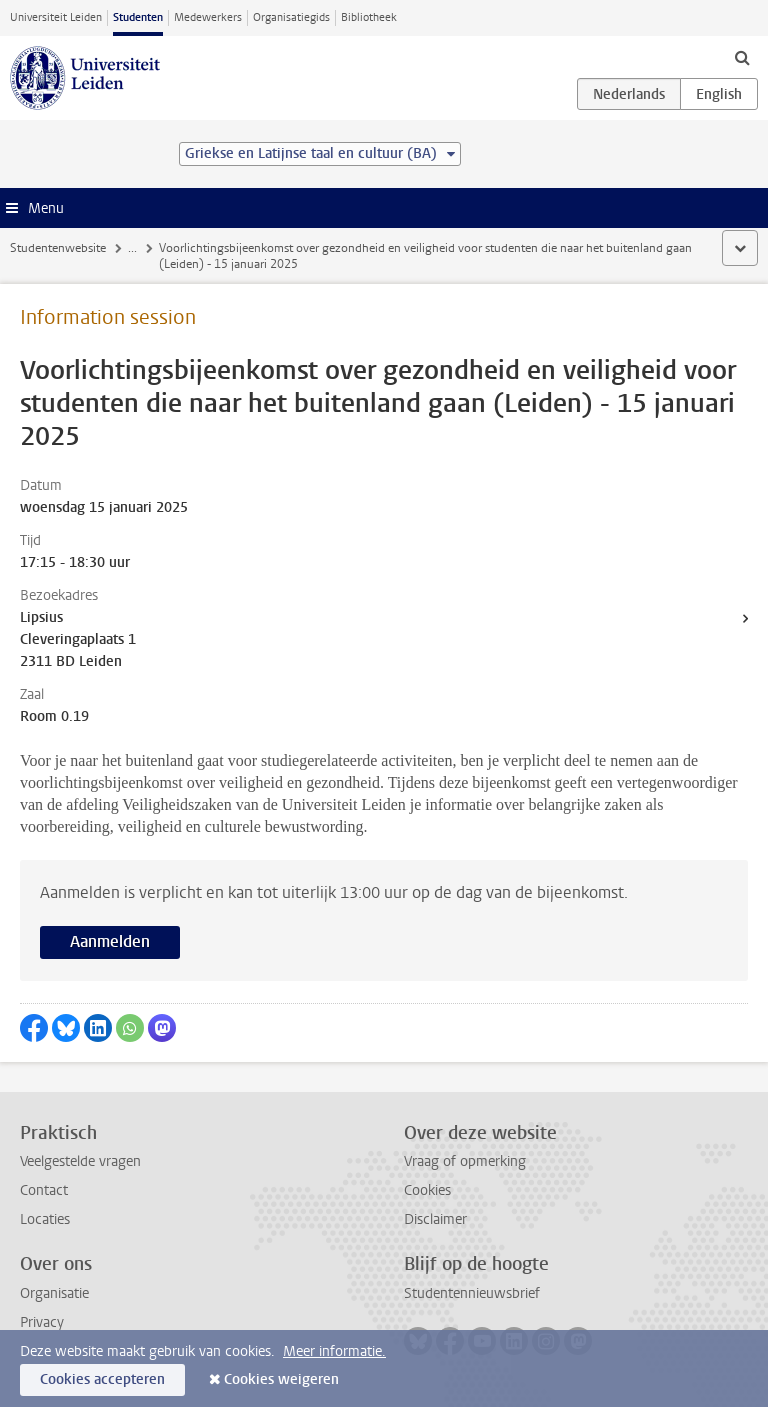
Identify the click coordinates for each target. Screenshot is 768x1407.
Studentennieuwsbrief (472, 1293)
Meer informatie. (334, 1351)
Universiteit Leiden (56, 17)
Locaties (45, 1219)
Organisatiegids (291, 17)
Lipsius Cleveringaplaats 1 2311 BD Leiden (78, 639)
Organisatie (54, 1293)
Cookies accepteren (102, 1379)
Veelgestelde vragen (80, 1161)
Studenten (138, 17)
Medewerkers (208, 17)
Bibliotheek (369, 17)
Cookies (427, 1190)
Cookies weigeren (281, 1379)
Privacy (42, 1322)
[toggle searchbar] (742, 57)
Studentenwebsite (58, 248)
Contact (44, 1190)
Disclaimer (435, 1219)
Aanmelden (110, 941)
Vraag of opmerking (465, 1161)
